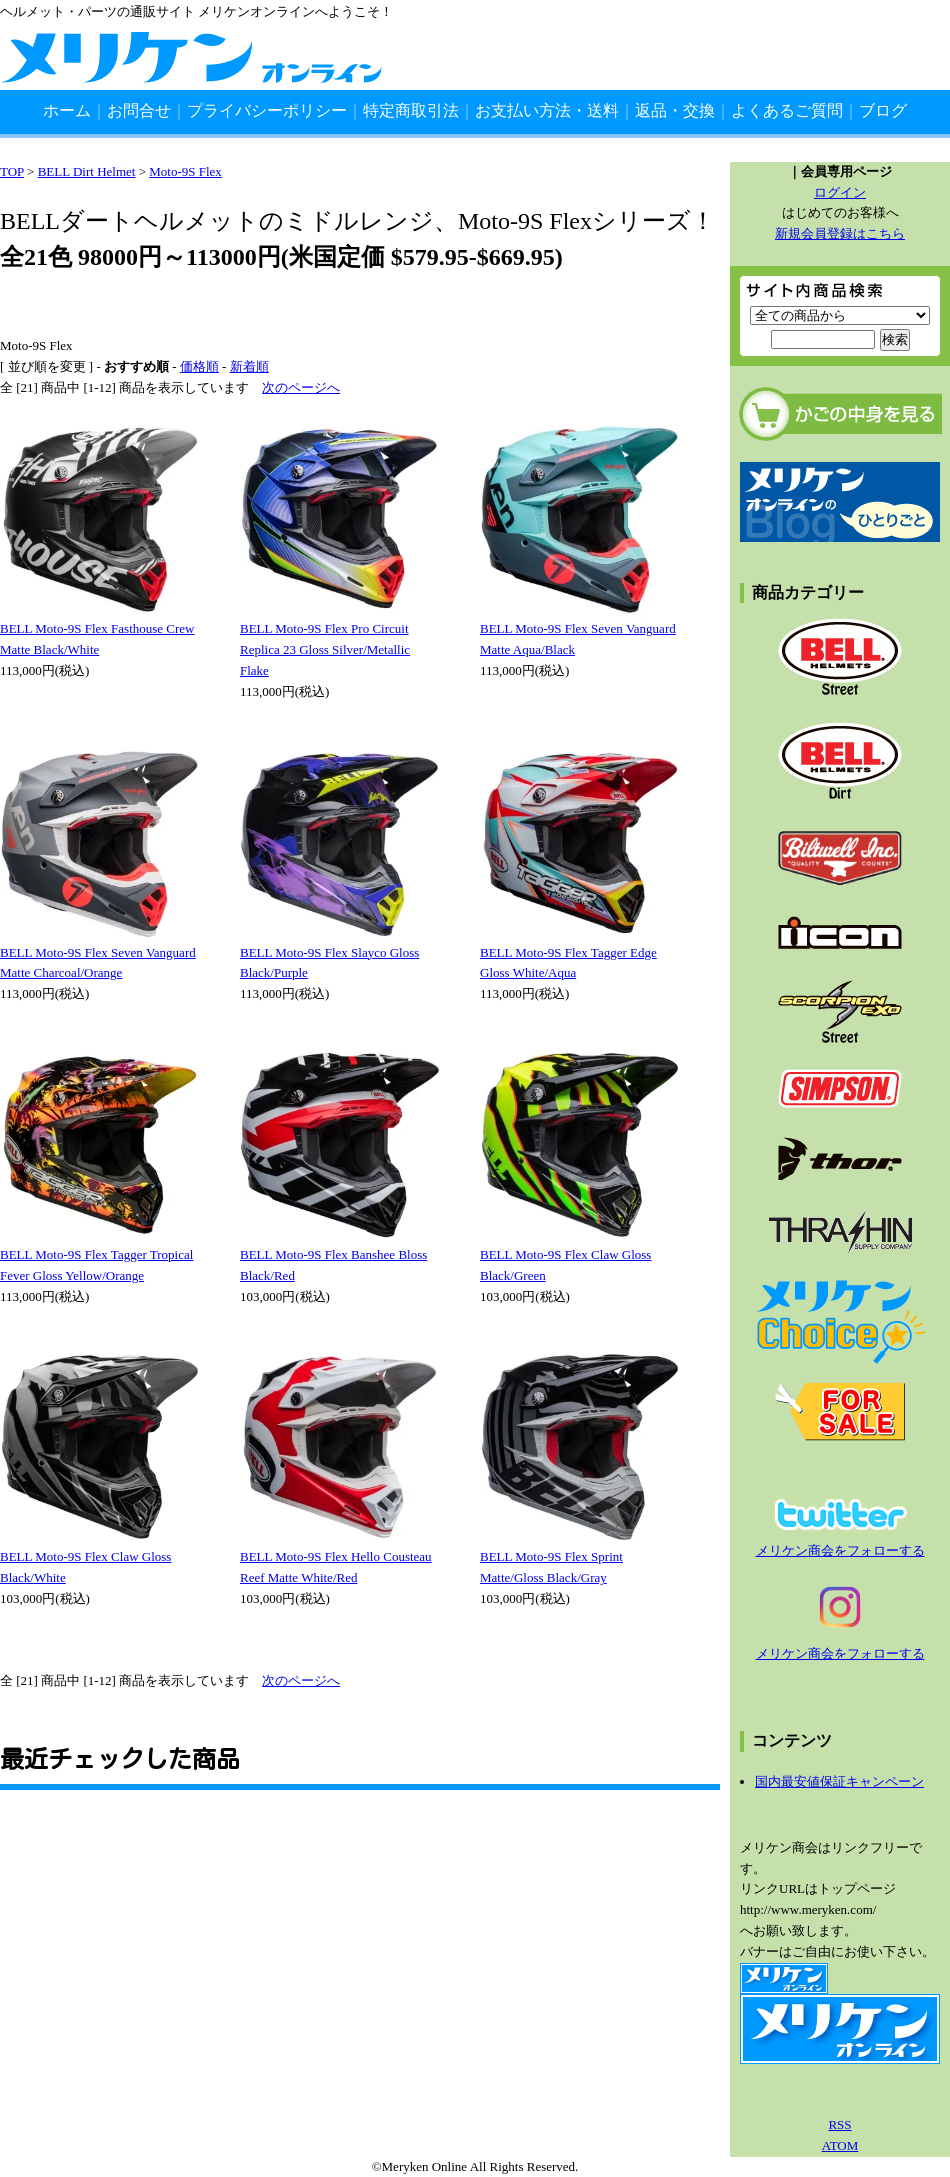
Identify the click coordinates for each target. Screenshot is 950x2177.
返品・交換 (675, 110)
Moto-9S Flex (185, 171)
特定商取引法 (411, 110)
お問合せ (139, 110)
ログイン (840, 192)
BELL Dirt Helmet (87, 171)
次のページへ (301, 387)
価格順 (199, 366)
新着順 (249, 366)
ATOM (840, 2145)
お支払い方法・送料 (547, 110)
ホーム (67, 110)
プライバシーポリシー (267, 110)
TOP (12, 171)
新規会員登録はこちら (840, 233)
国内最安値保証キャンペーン (839, 1781)
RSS (839, 2124)
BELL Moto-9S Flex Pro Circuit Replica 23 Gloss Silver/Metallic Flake (325, 649)
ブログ (883, 110)
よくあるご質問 (787, 110)
